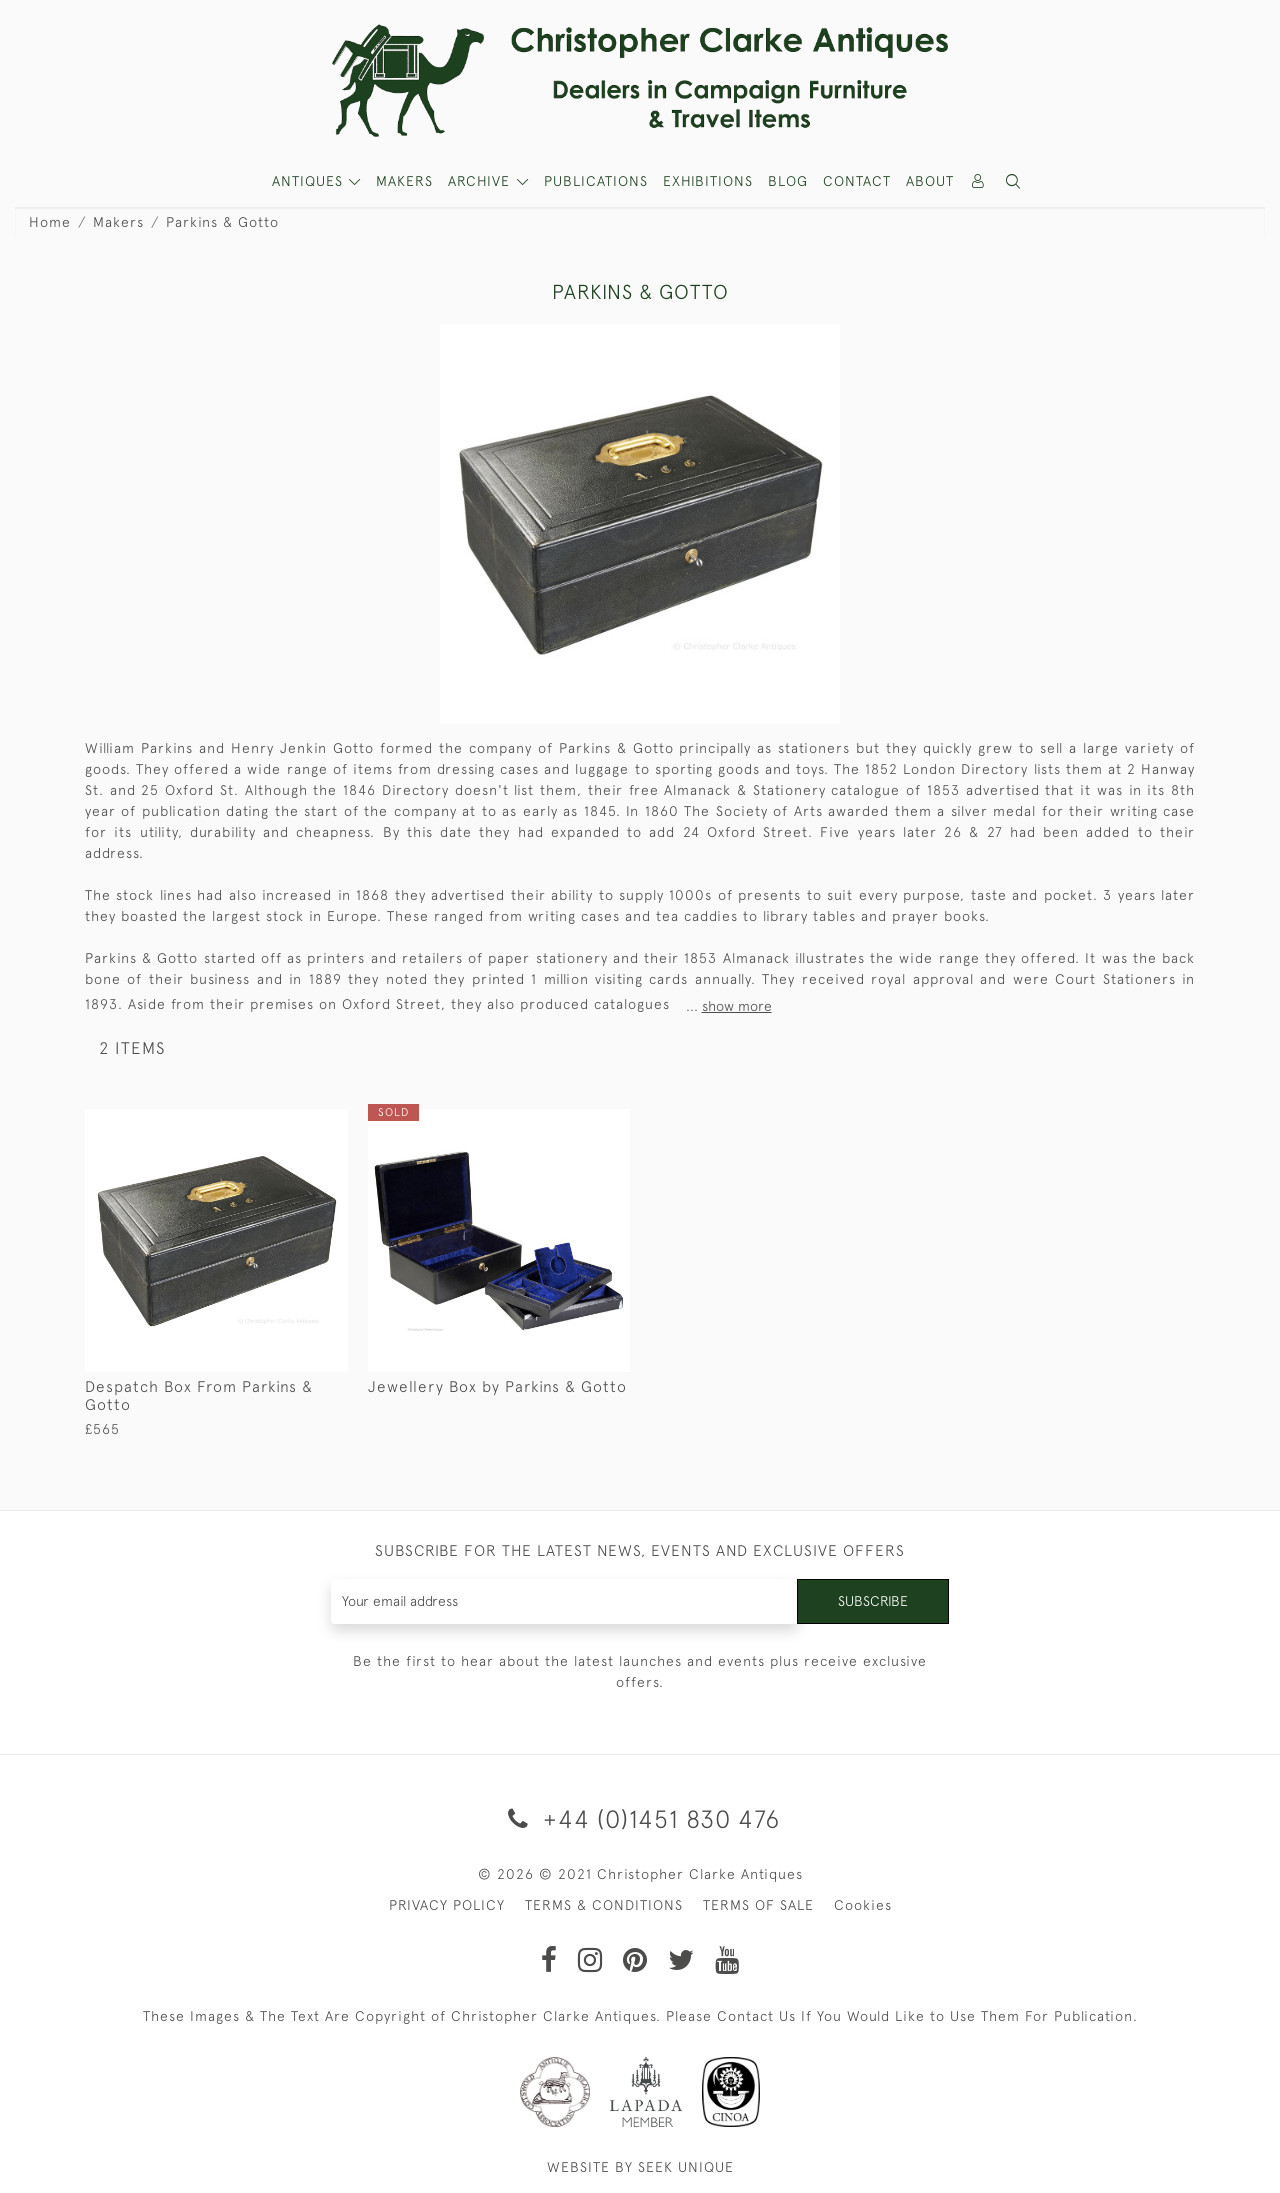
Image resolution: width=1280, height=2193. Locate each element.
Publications (596, 181)
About (930, 181)
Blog (788, 181)
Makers (118, 222)
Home (50, 222)
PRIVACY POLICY (447, 1905)
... (729, 1006)
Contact (857, 181)
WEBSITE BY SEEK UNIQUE (640, 2167)
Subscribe (873, 1601)
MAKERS (404, 181)
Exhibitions (708, 181)
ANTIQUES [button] (310, 181)
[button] (1014, 181)
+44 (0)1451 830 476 (640, 1818)
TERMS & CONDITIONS (604, 1905)
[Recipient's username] (564, 1601)
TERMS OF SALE (758, 1905)
